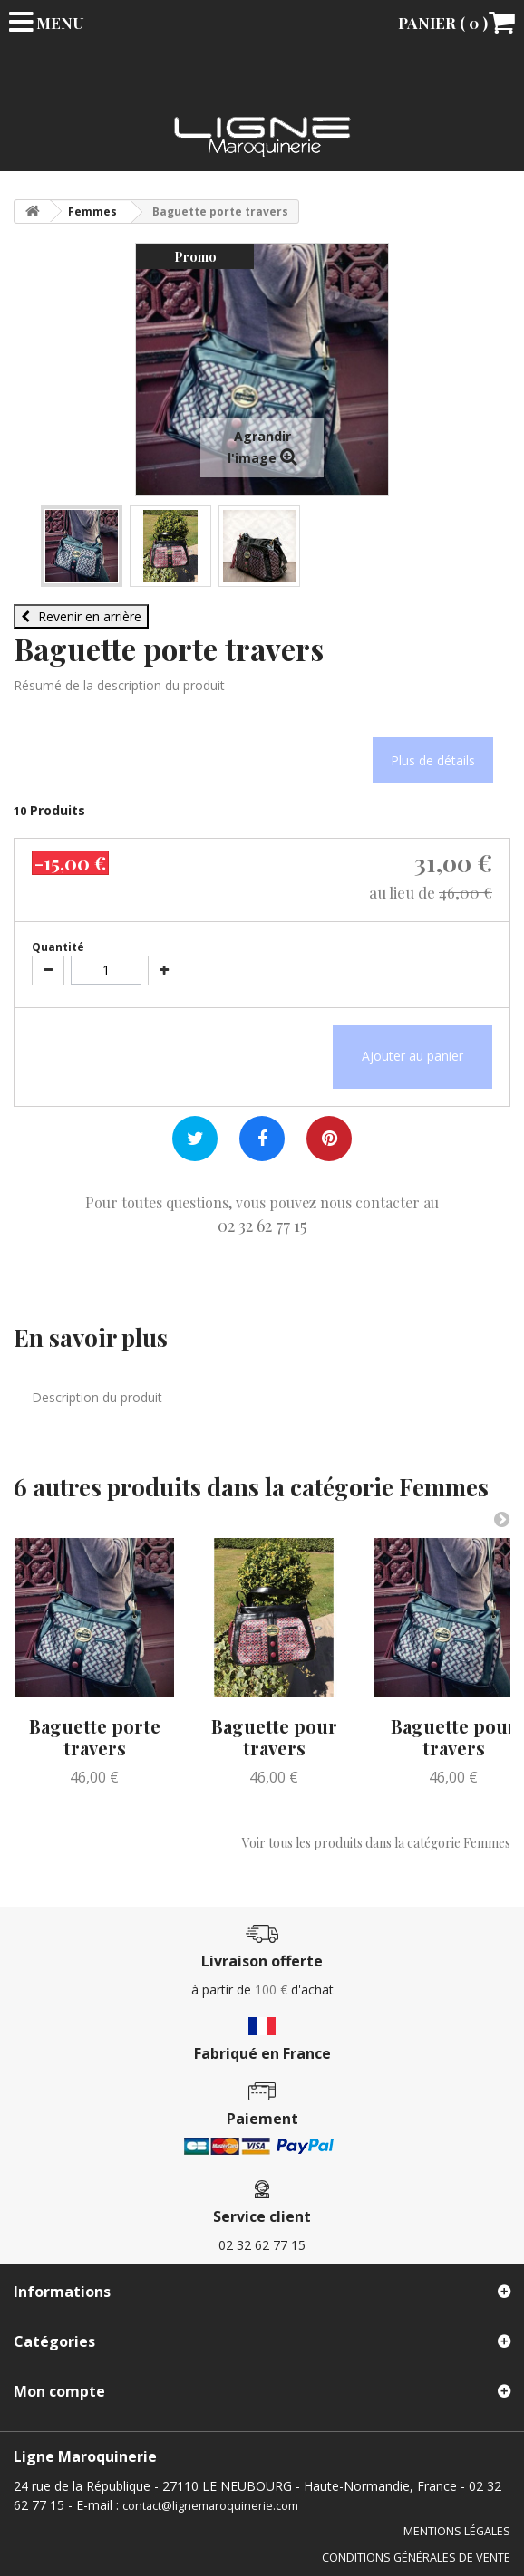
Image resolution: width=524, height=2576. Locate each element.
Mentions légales (456, 2531)
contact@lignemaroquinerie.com (210, 2506)
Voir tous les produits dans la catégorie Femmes (376, 1842)
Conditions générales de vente (416, 2557)
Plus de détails (433, 760)
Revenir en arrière (81, 616)
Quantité (58, 947)
